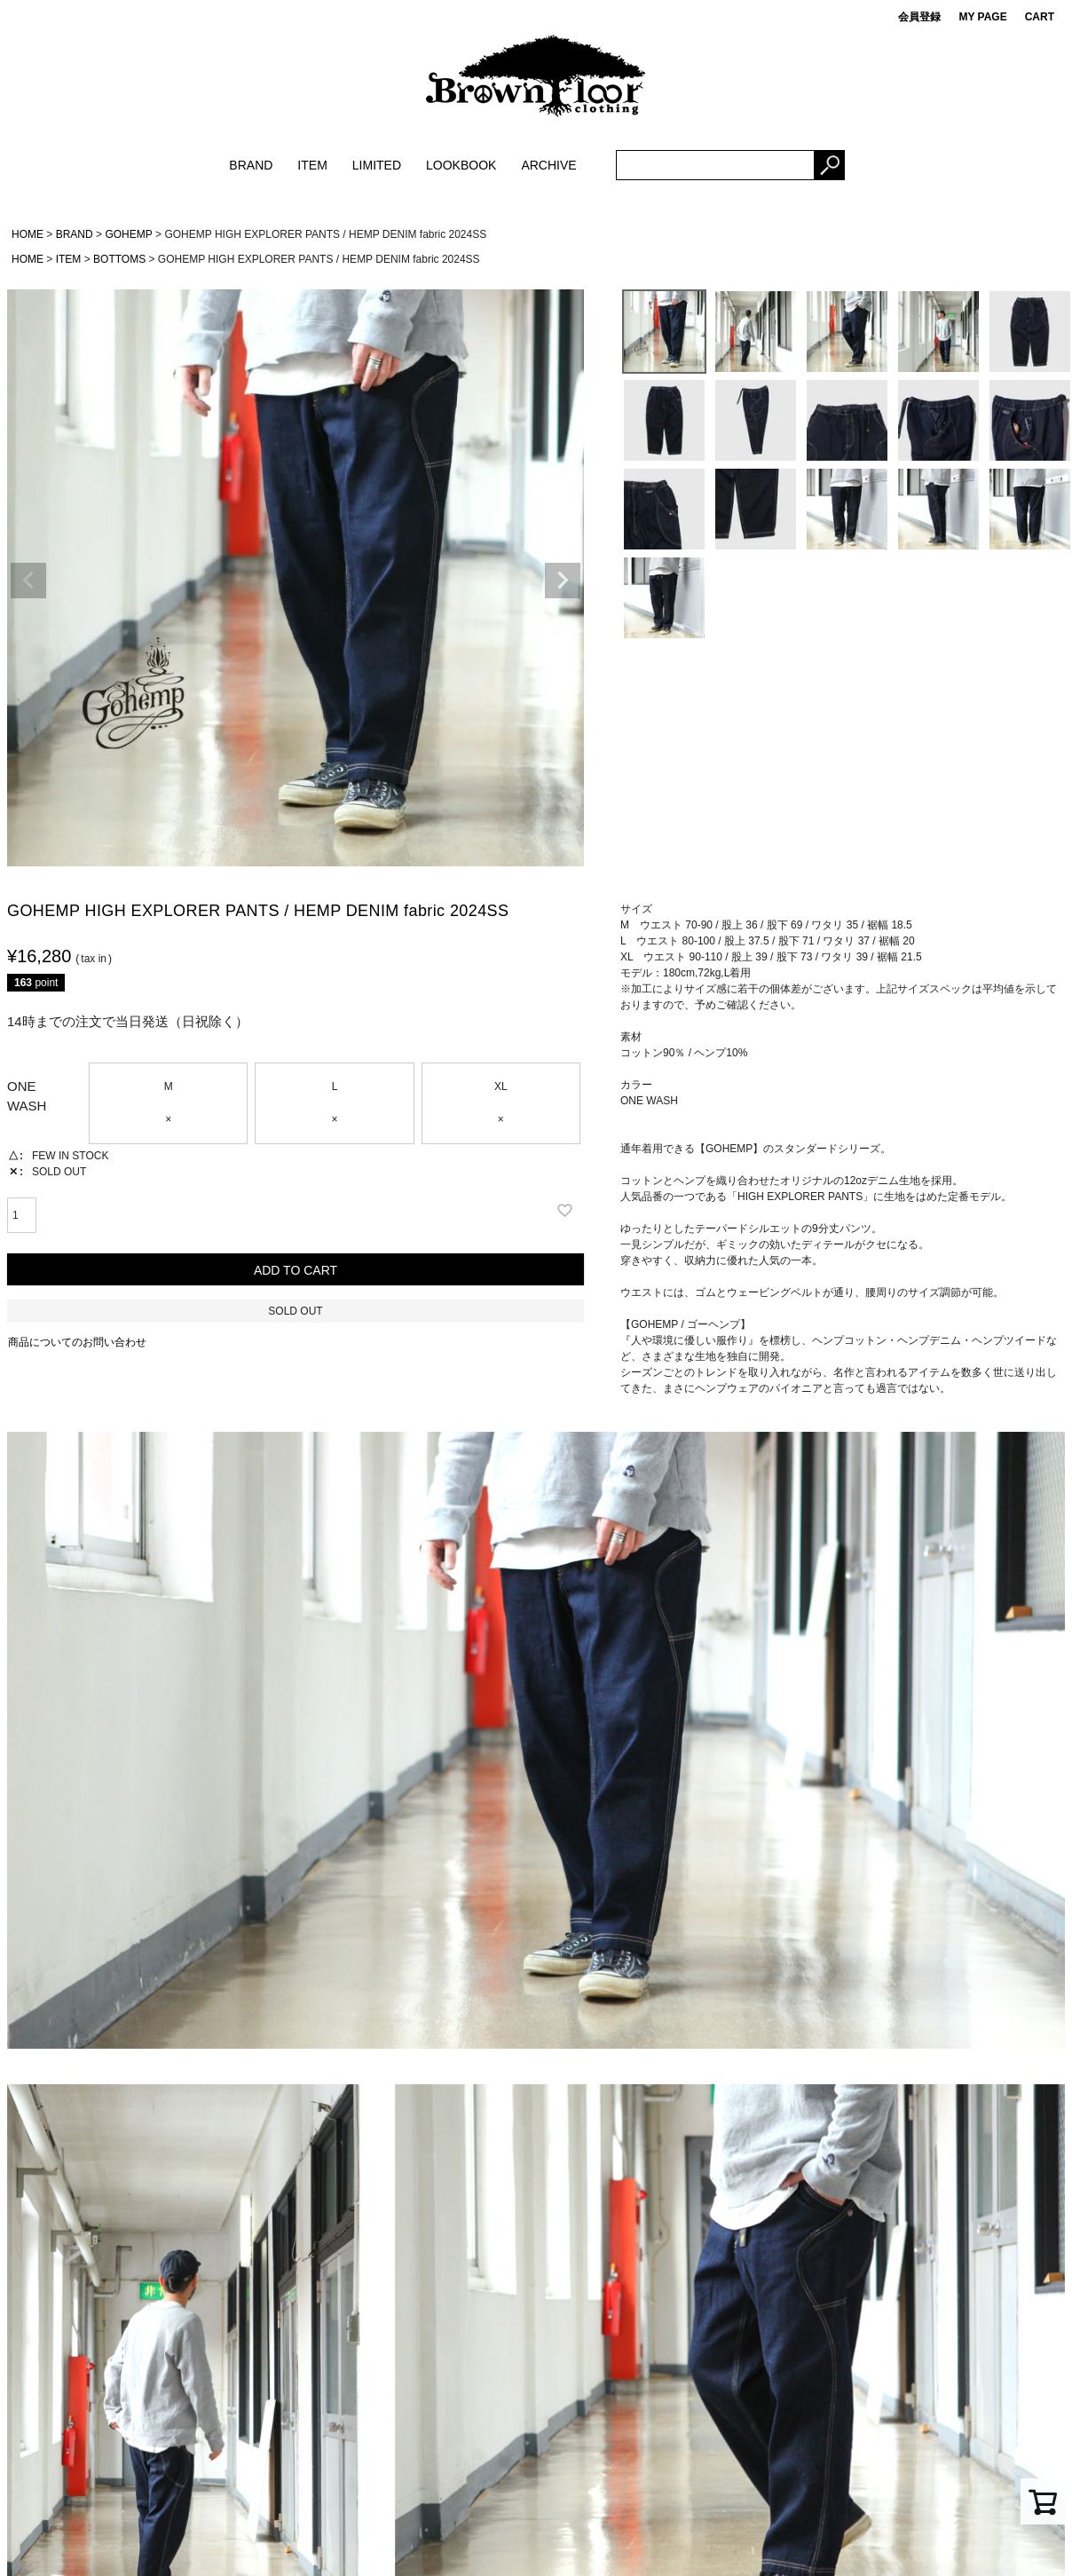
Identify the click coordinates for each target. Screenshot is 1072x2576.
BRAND (250, 165)
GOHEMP (128, 234)
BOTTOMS (119, 259)
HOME (27, 234)
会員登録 (919, 17)
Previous (28, 580)
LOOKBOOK (461, 165)
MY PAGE (982, 17)
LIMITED (376, 165)
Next (562, 580)
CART (1039, 17)
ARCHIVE (548, 165)
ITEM (312, 165)
